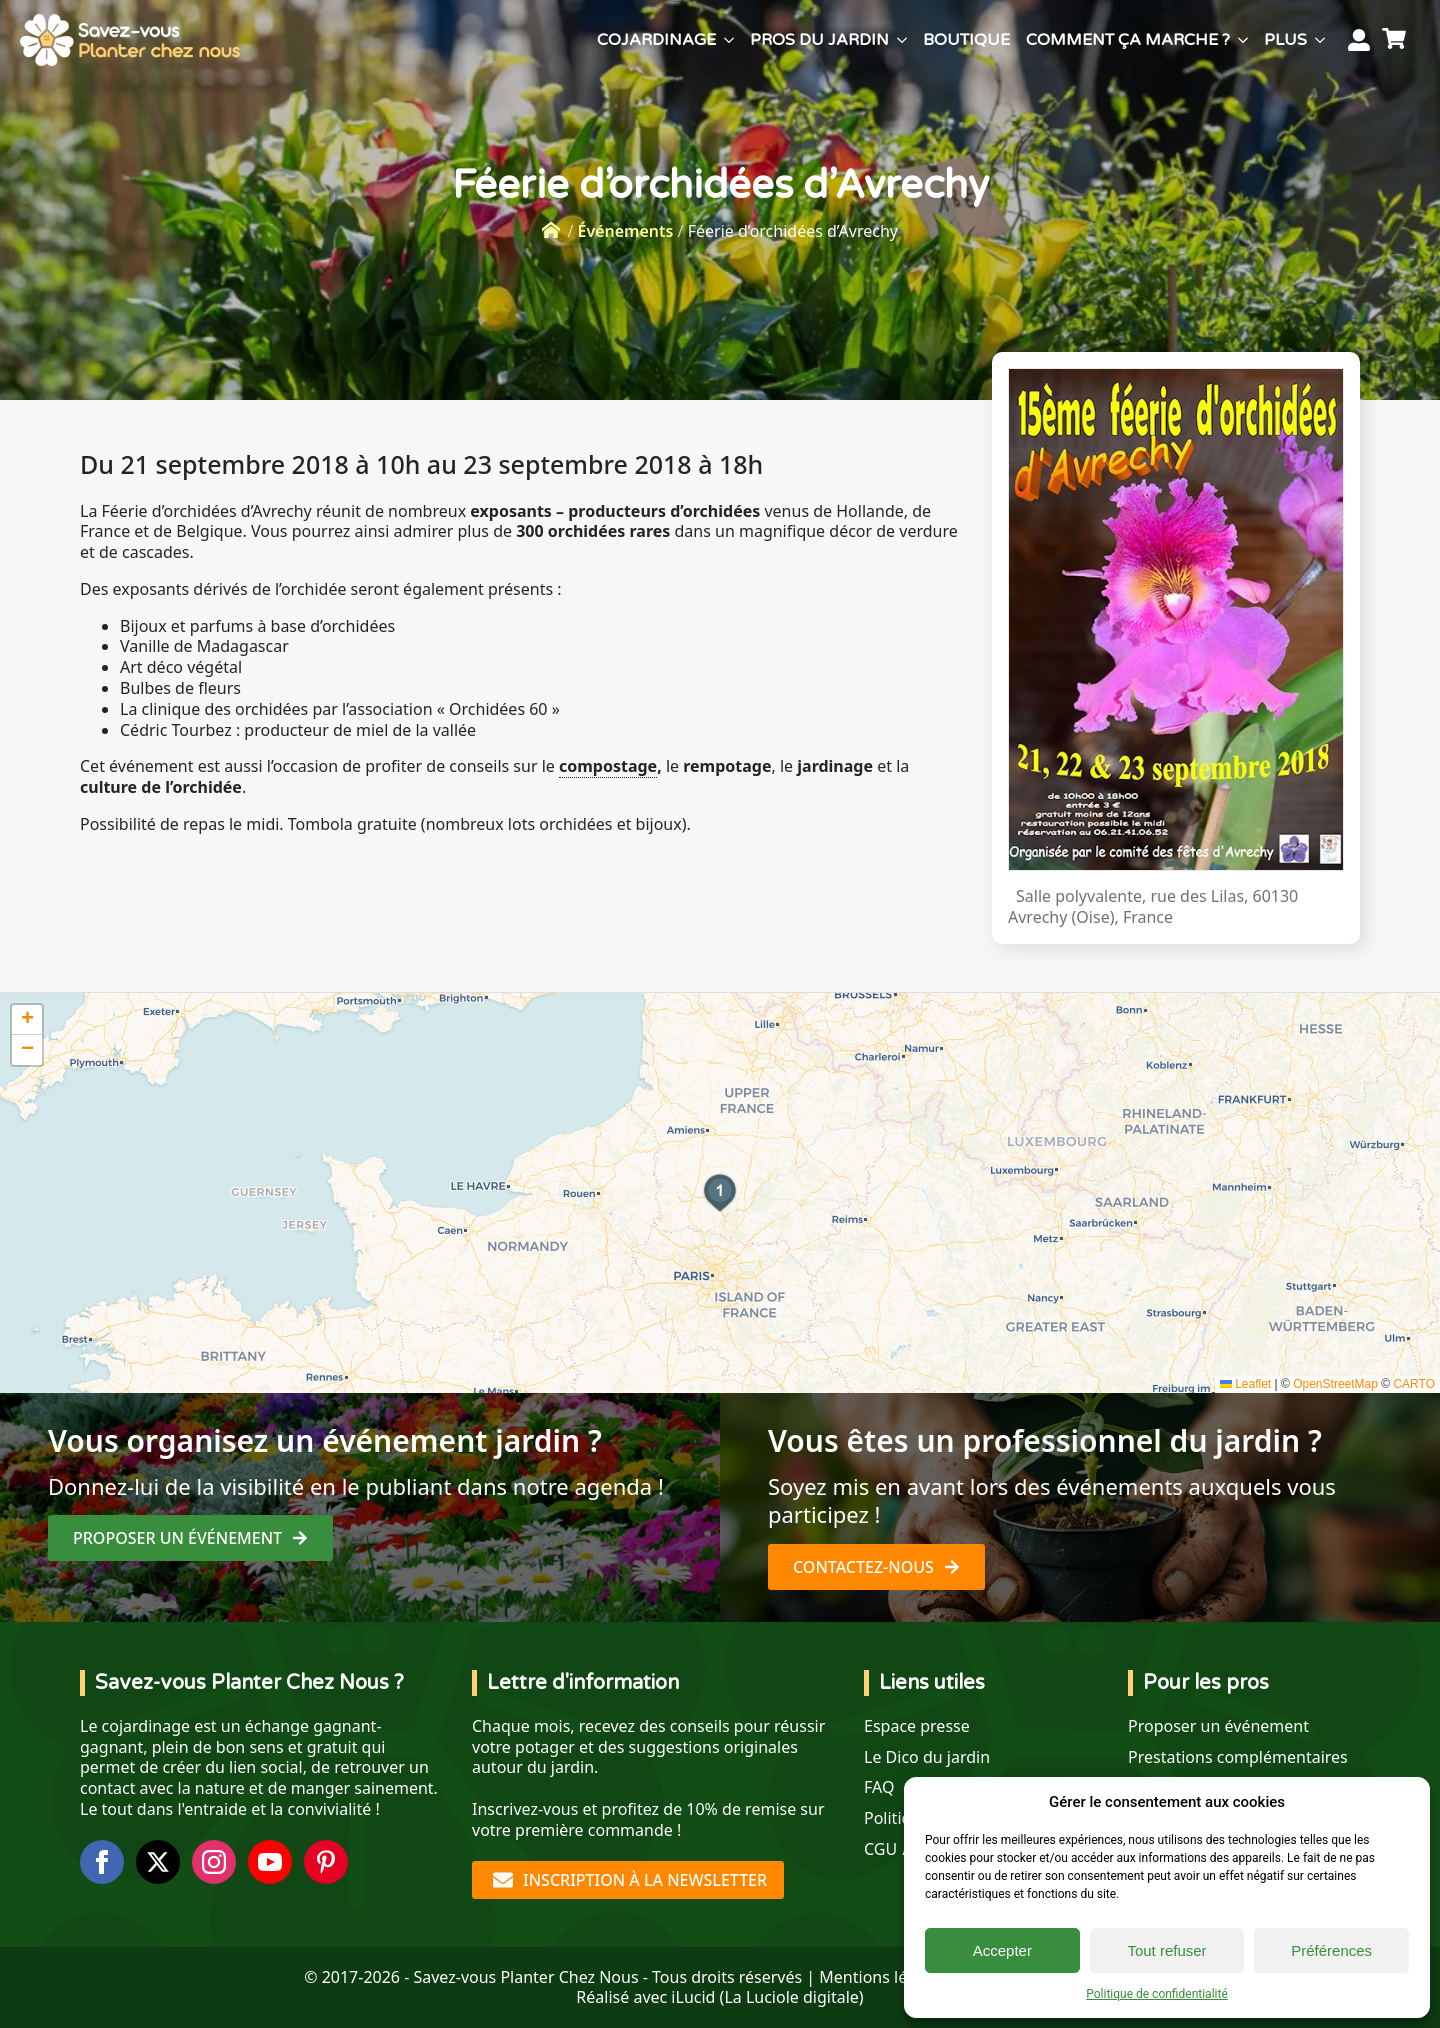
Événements (626, 231)
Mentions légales (883, 1977)
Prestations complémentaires (1238, 1757)
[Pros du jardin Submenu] (902, 40)
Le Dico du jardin (927, 1757)
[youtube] (270, 1862)
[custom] (326, 1862)
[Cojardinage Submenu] (729, 40)
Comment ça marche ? (1128, 40)
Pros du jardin (819, 40)
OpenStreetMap (1335, 1384)
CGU (880, 1849)
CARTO (1414, 1384)
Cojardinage (656, 40)
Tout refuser (1166, 1950)
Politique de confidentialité (1157, 1994)
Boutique (966, 40)
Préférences (1331, 1950)
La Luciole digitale (791, 1997)
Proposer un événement (1218, 1726)
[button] (720, 1193)
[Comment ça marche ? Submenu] (1243, 40)
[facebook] (102, 1862)
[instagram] (214, 1862)
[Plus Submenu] (1320, 40)
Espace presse (917, 1726)
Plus (1285, 40)
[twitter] (158, 1862)
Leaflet (1245, 1384)
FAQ (879, 1787)
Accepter (1002, 1950)
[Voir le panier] (1397, 40)
